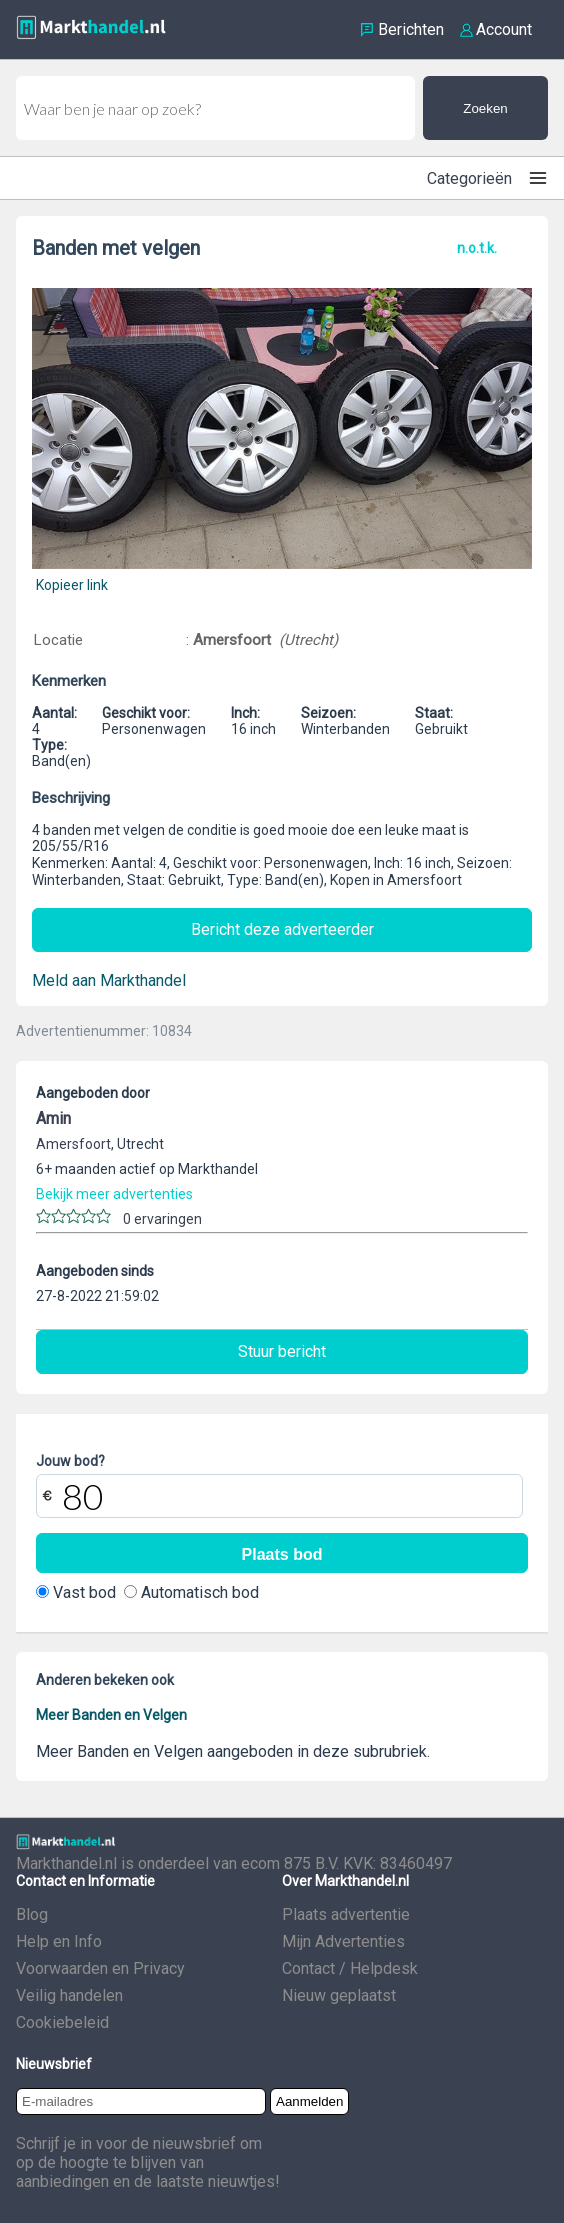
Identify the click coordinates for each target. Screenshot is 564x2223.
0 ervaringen (162, 1219)
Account (504, 29)
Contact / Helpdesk (350, 1968)
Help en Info (59, 1941)
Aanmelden (309, 2101)
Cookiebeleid (62, 2022)
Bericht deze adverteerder (282, 929)
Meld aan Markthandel (109, 980)
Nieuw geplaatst (339, 1995)
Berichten (411, 29)
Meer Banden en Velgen (111, 1715)
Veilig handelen (69, 1995)
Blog (32, 1914)
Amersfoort (234, 640)
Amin (53, 1118)
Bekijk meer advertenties (114, 1194)
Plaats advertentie (346, 1914)
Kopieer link (72, 585)
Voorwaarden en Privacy (100, 1968)
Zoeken (485, 108)
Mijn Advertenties (343, 1941)
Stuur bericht (282, 1351)
